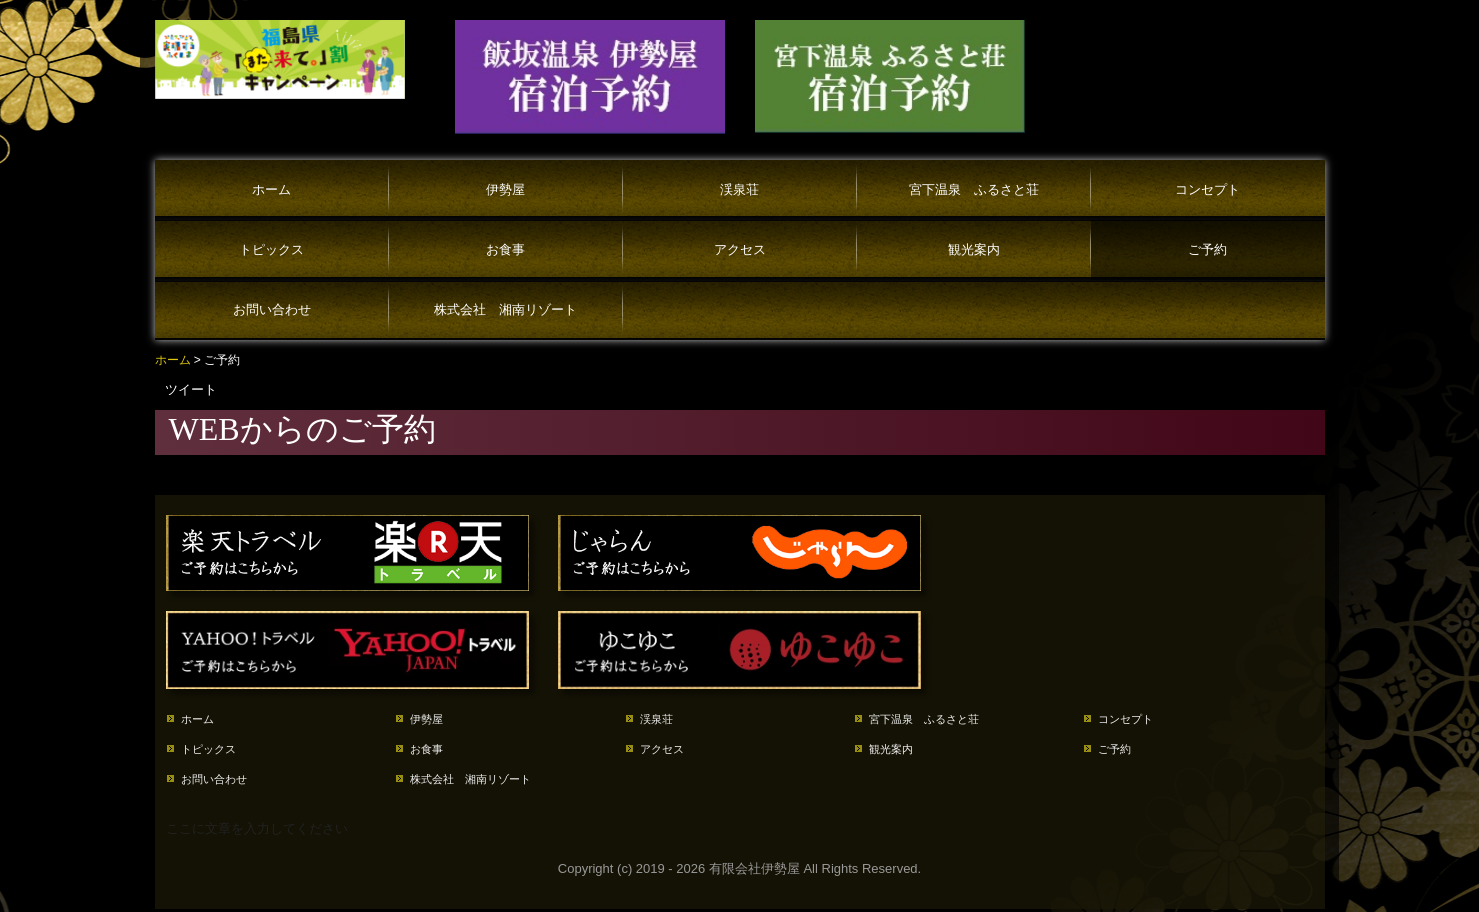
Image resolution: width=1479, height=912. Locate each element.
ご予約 (1207, 249)
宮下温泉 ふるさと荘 (974, 189)
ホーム (271, 189)
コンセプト (1207, 189)
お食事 (505, 249)
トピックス (271, 249)
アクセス (740, 249)
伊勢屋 (505, 189)
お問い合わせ (272, 309)
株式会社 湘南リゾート (505, 309)
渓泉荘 (739, 189)
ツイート (191, 389)
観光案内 (974, 249)
